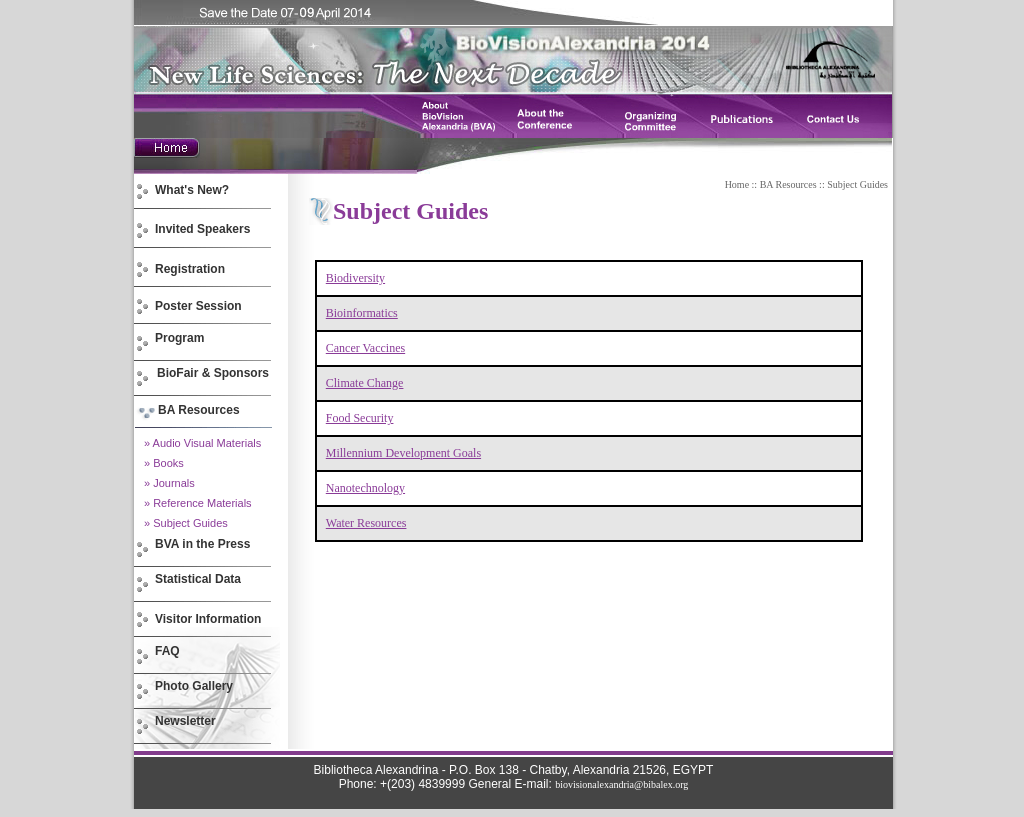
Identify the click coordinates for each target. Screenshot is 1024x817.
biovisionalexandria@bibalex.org (621, 784)
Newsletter (185, 721)
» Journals (169, 483)
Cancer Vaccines (365, 348)
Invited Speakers (202, 229)
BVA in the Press (202, 544)
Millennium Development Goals (403, 453)
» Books (164, 463)
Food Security (360, 418)
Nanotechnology (365, 488)
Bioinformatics (362, 313)
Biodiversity (355, 278)
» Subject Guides (186, 523)
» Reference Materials (198, 503)
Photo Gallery (194, 686)
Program (179, 338)
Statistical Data (198, 579)
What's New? (192, 190)
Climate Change (365, 383)
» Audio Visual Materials (202, 443)
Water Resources (366, 523)
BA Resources (788, 184)
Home (737, 184)
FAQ (167, 651)
